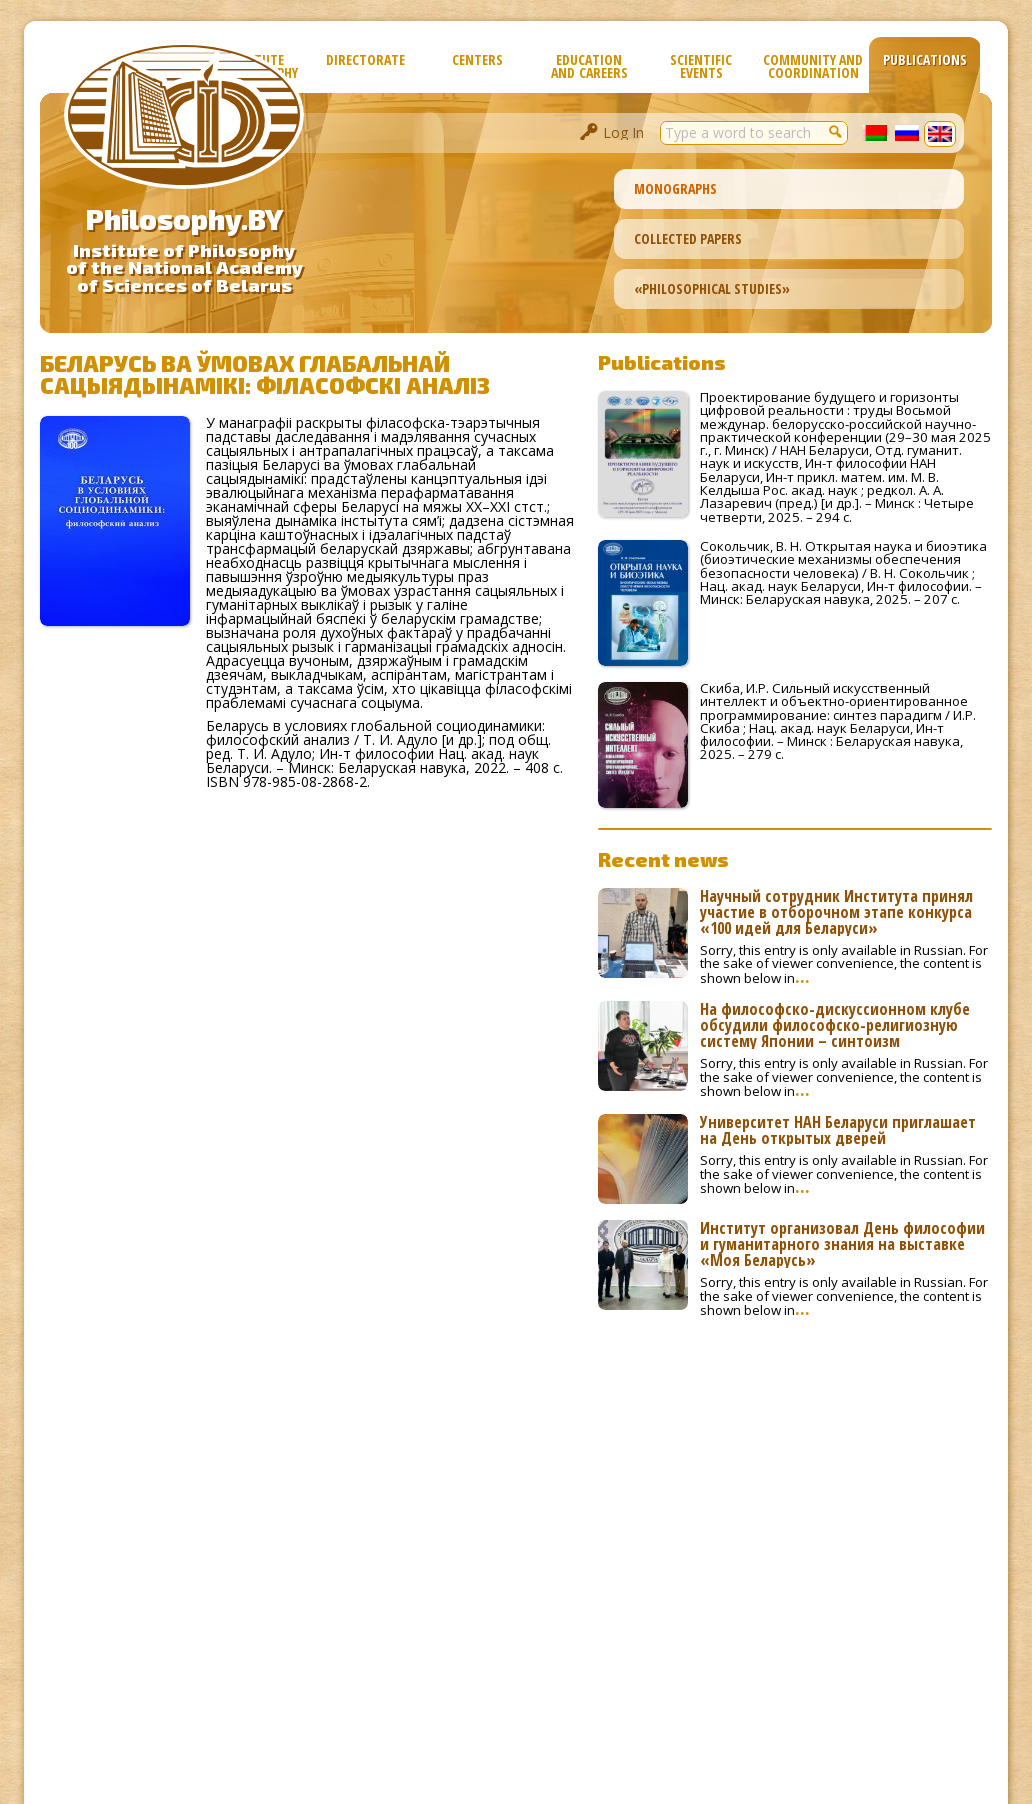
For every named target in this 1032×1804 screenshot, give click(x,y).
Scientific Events (701, 66)
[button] (836, 131)
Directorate (365, 59)
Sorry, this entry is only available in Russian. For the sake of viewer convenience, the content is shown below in (844, 964)
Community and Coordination (813, 66)
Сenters (477, 59)
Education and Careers (589, 66)
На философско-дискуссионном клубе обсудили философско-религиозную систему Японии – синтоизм (835, 1025)
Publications (925, 59)
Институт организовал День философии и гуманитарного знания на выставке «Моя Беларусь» (842, 1244)
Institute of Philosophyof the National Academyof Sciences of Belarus (184, 268)
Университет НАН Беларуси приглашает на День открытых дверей (838, 1130)
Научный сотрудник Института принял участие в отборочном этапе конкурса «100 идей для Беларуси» (836, 912)
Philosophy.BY (184, 219)
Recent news (663, 859)
